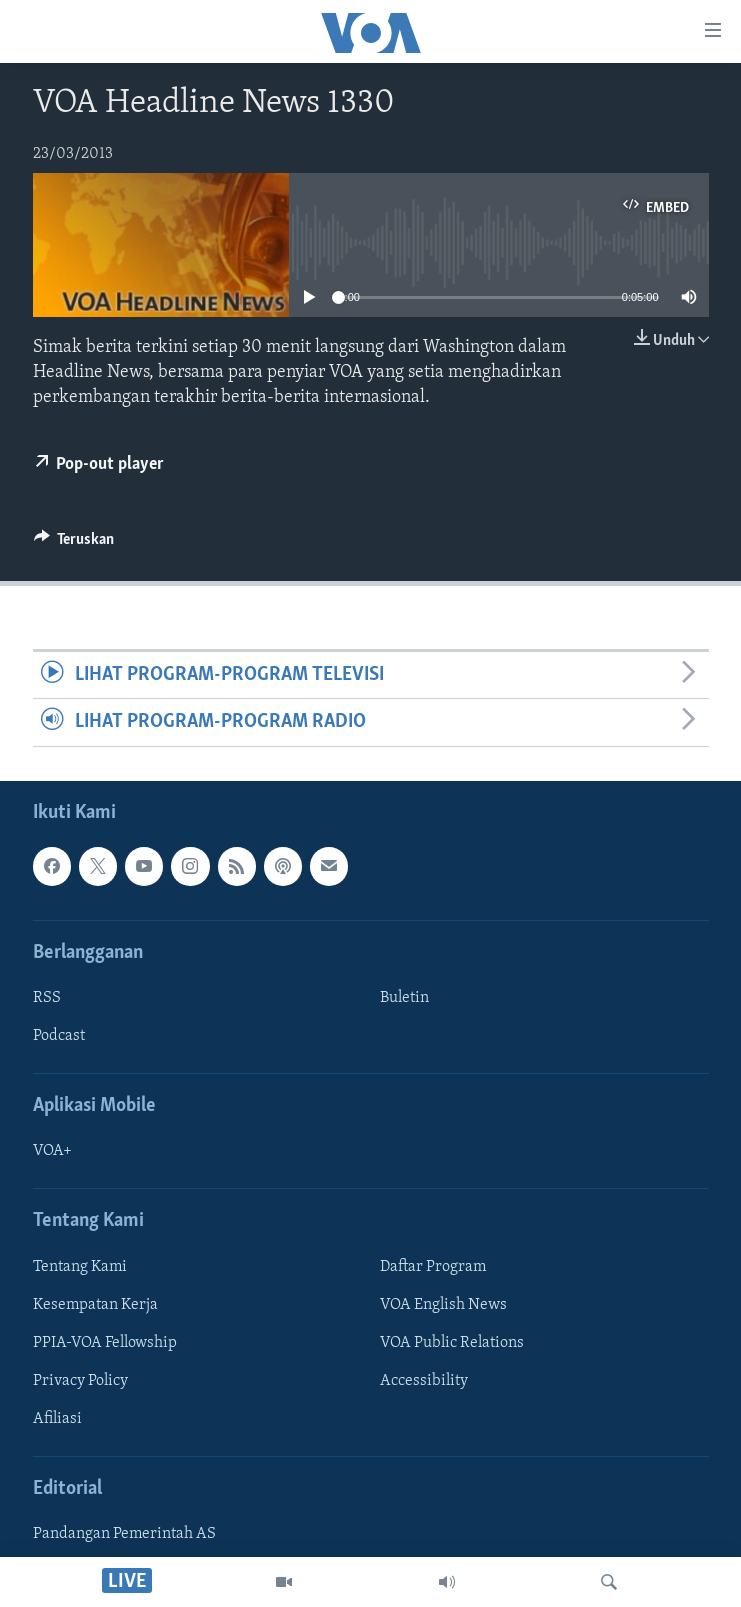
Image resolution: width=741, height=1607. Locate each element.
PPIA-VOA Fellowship (105, 1342)
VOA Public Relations (452, 1342)
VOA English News (443, 1304)
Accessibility (424, 1380)
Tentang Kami (80, 1266)
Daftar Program (433, 1266)
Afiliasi (57, 1418)
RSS (47, 997)
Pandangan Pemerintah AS (124, 1534)
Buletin (404, 997)
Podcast (59, 1036)
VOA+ (52, 1151)
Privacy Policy (80, 1380)
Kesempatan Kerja (95, 1304)
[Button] (74, 544)
